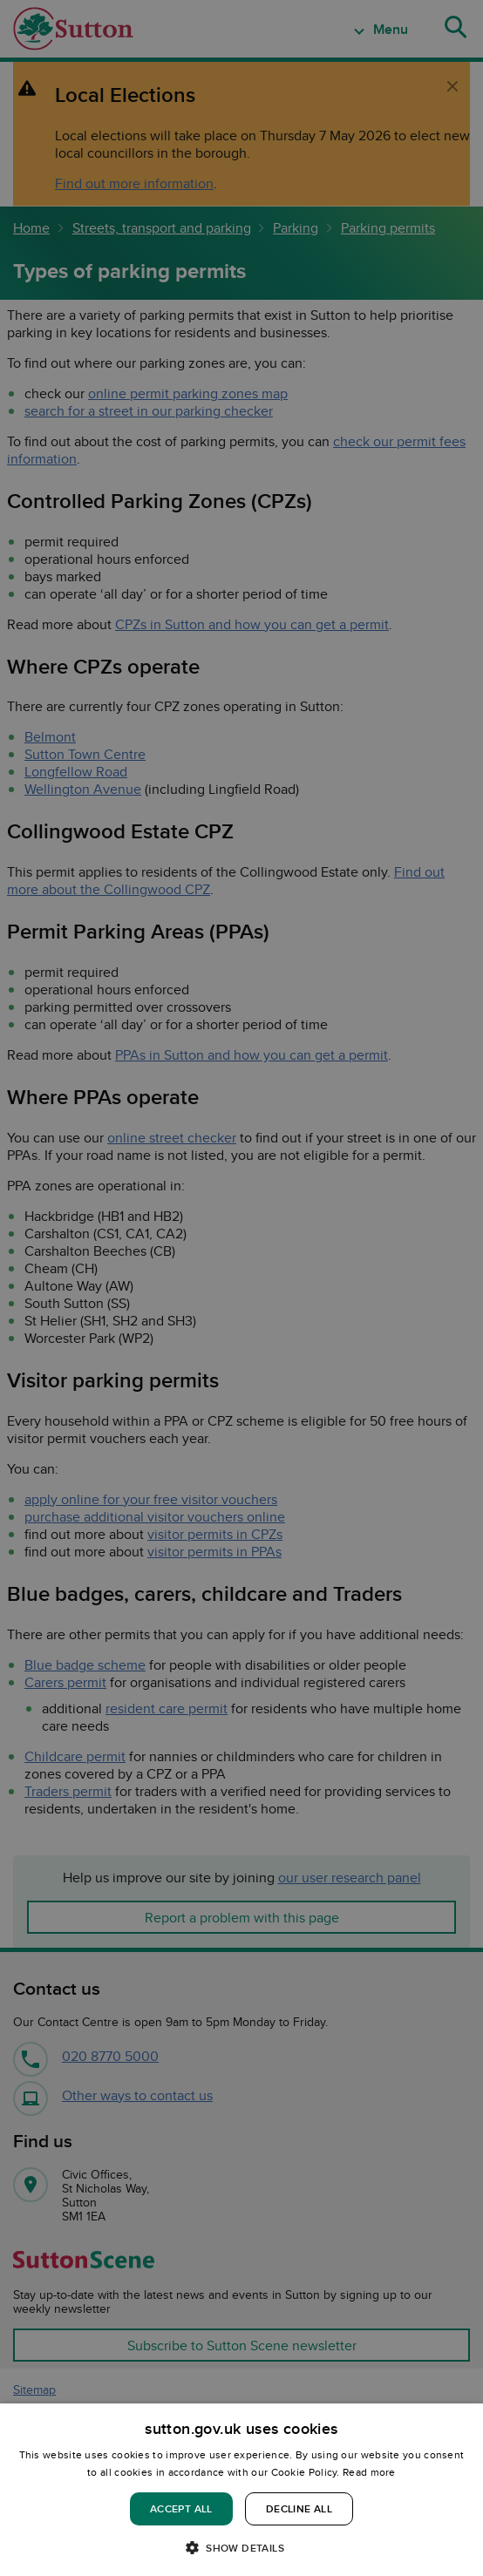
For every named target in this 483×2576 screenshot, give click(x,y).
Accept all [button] (181, 2508)
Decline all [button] (299, 2508)
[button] (241, 2547)
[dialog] (241, 2489)
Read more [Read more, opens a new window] (369, 2471)
